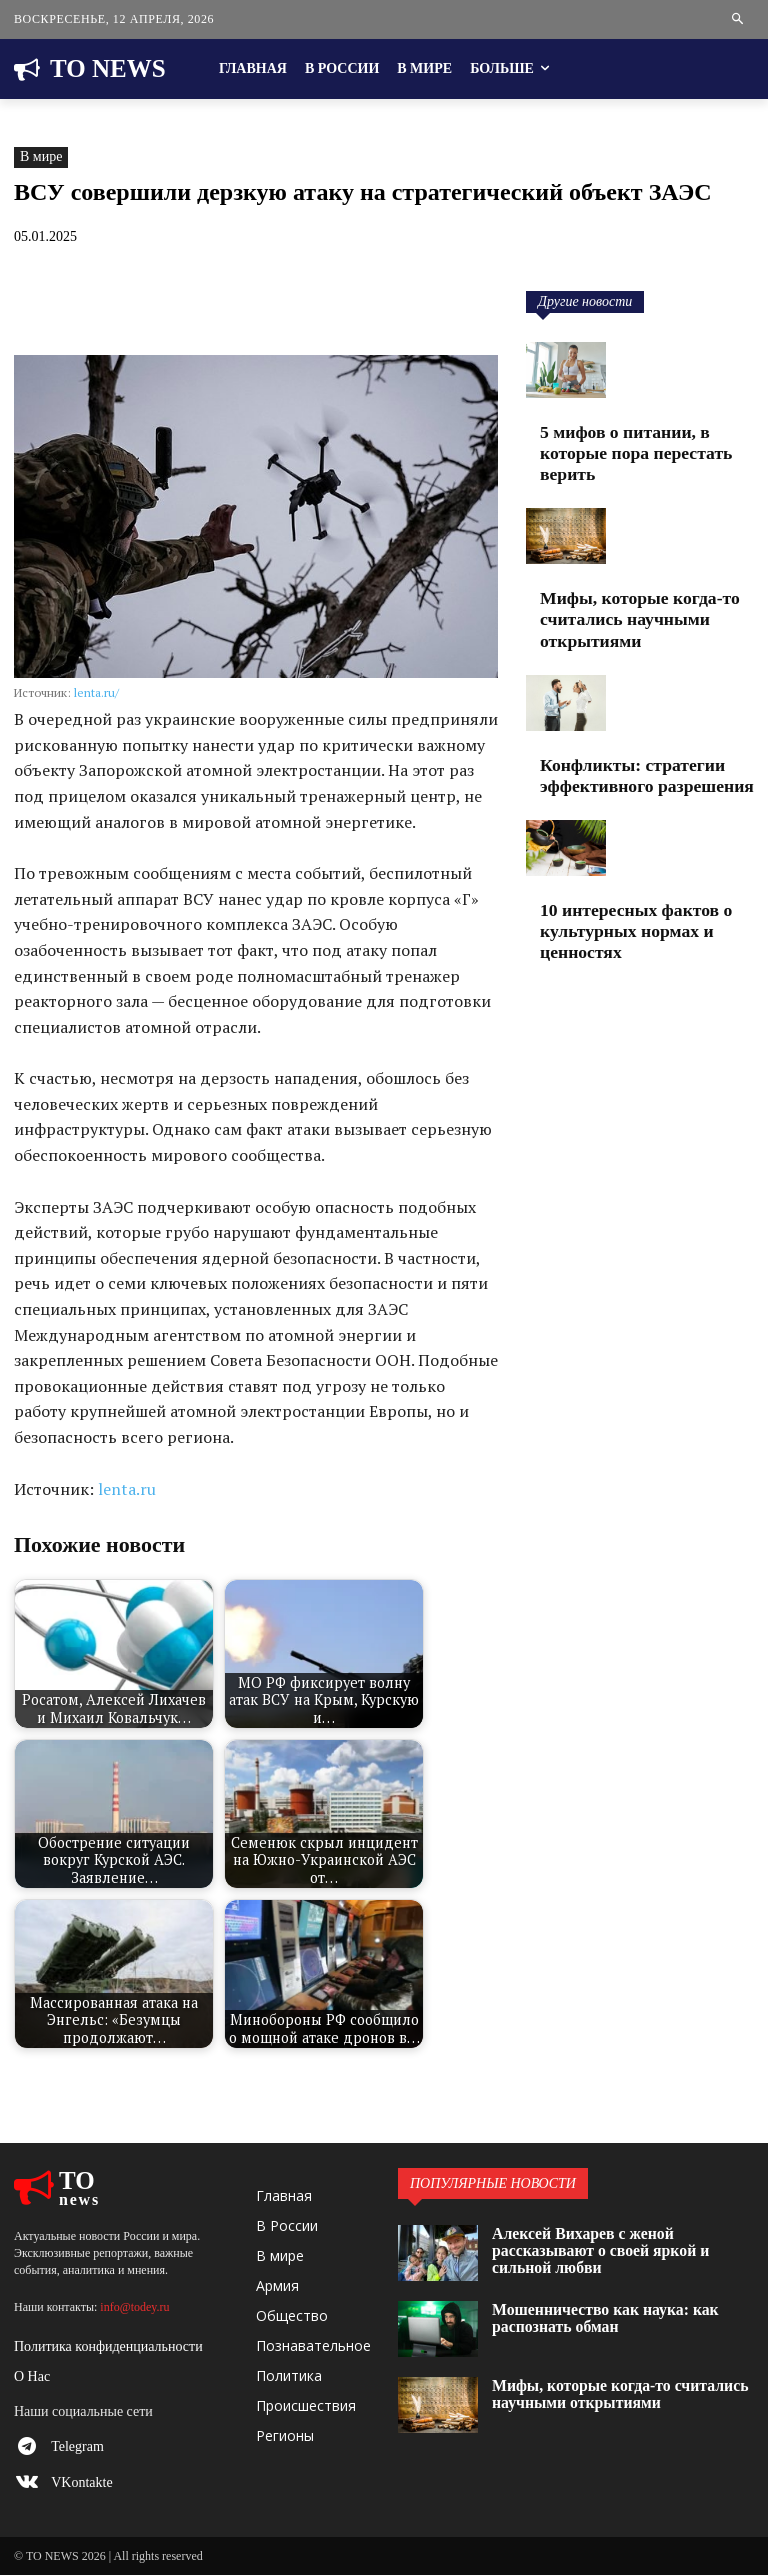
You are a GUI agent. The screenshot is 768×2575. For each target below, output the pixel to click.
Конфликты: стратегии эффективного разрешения (619, 705)
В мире (41, 157)
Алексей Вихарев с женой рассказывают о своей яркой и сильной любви (615, 2238)
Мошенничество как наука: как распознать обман (620, 2314)
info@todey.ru (134, 2307)
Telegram (77, 2446)
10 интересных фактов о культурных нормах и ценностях (636, 839)
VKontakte (81, 2482)
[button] (738, 19)
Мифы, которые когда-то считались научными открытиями (646, 571)
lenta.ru (127, 1489)
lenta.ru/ (96, 692)
